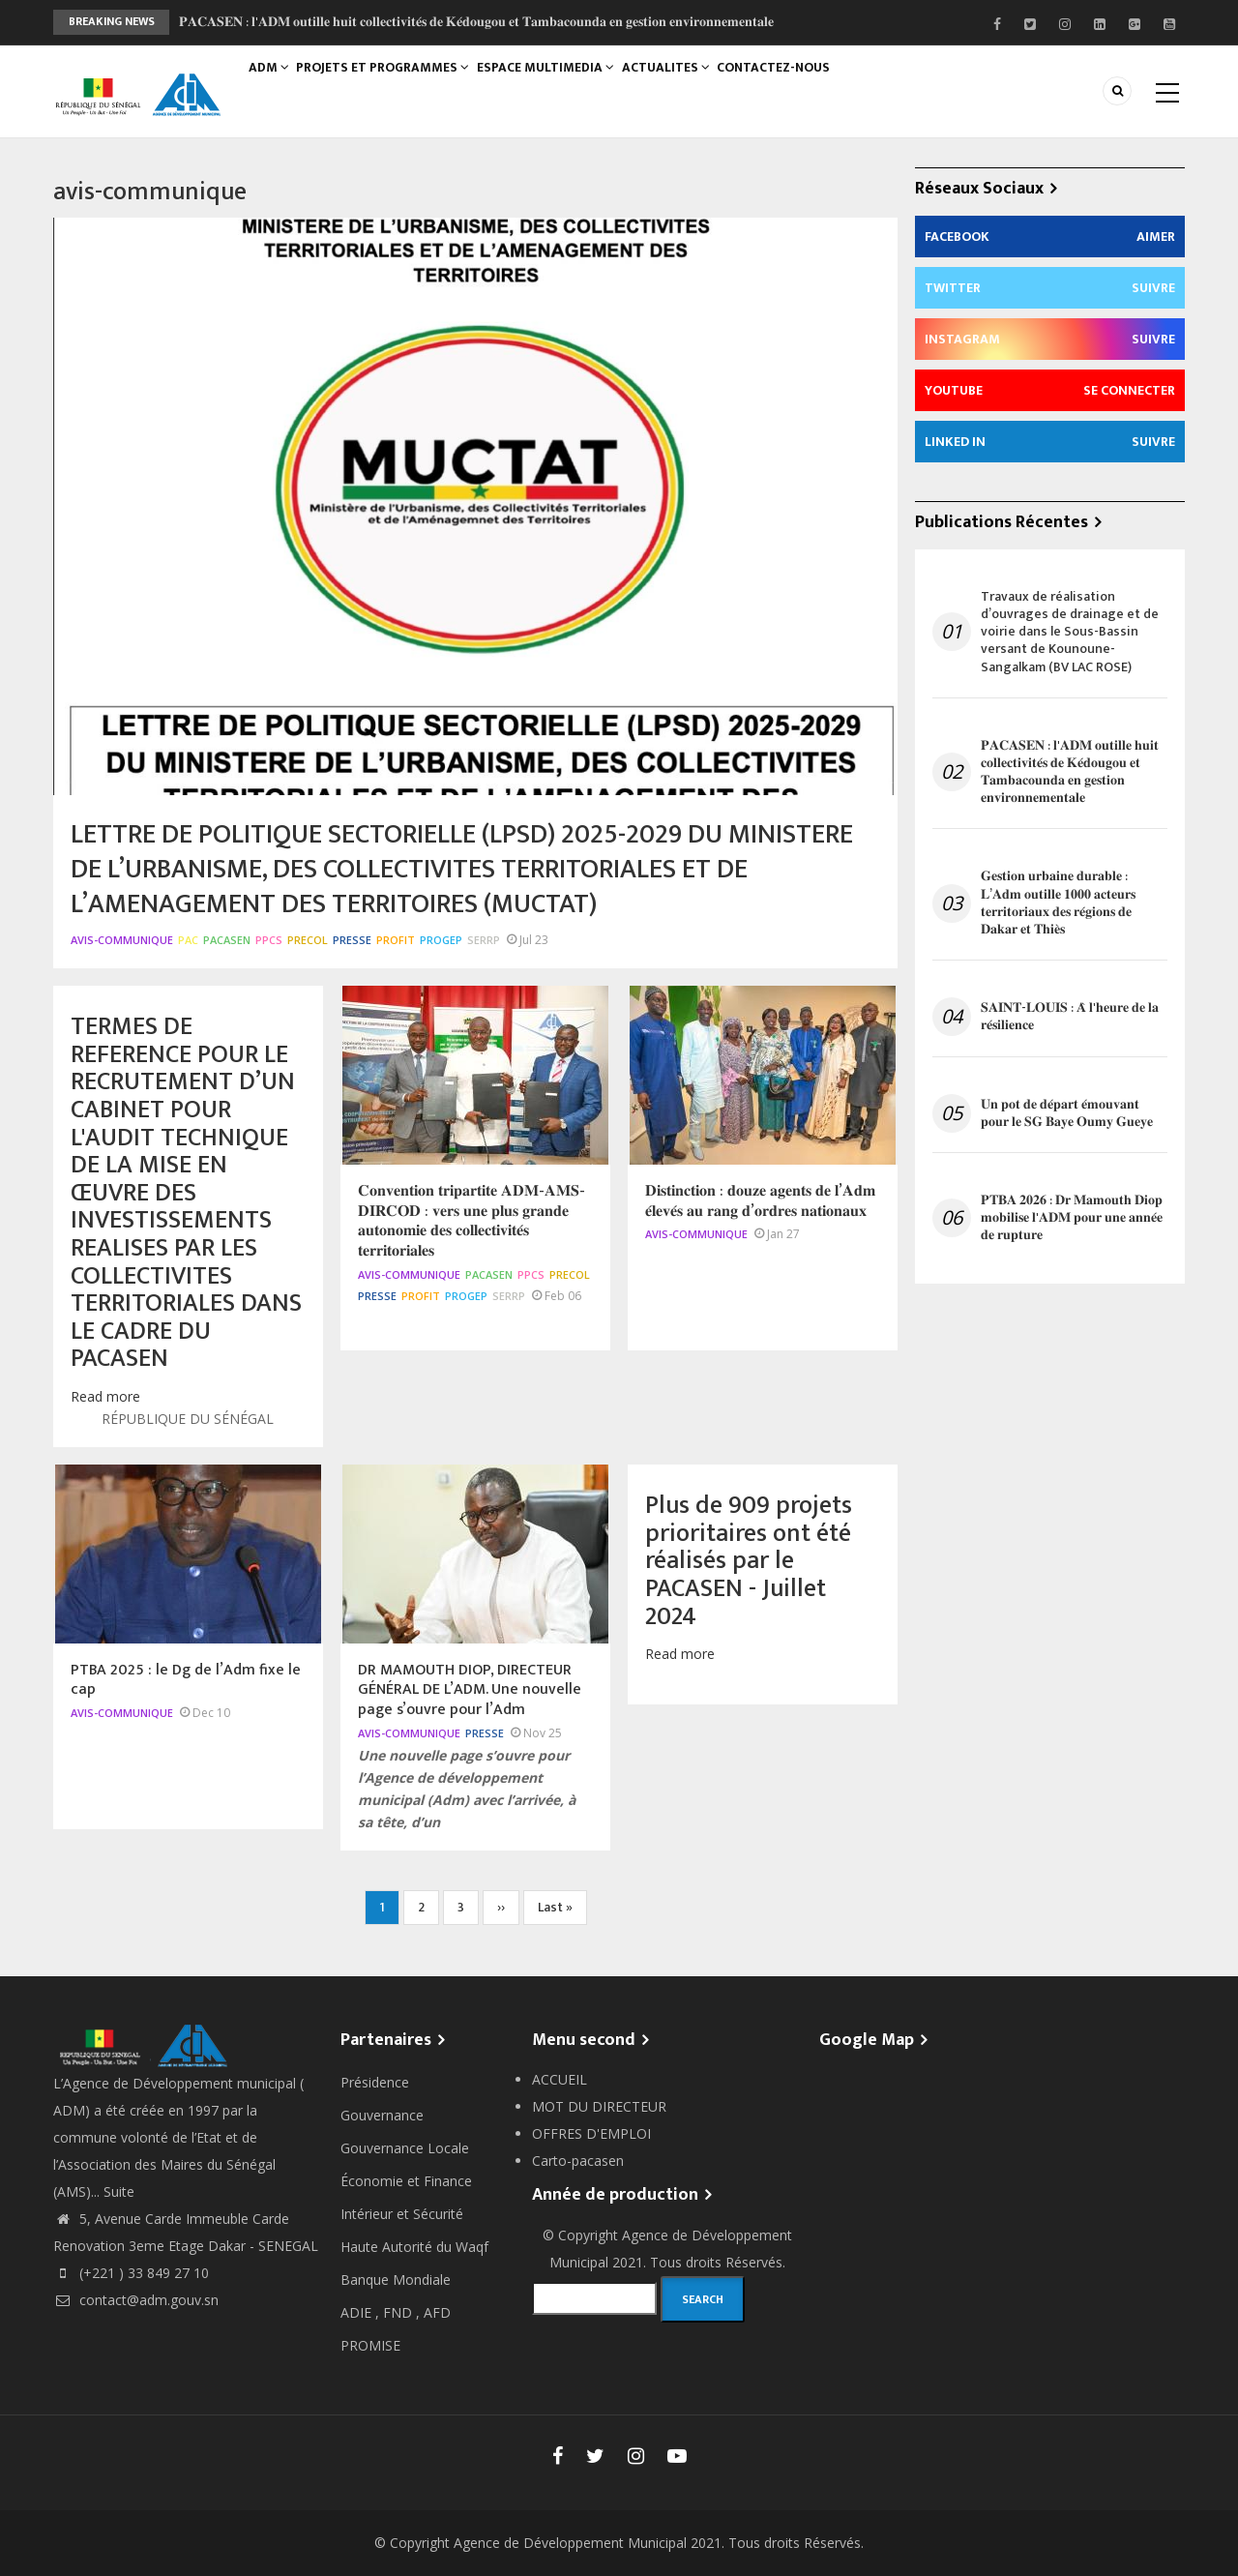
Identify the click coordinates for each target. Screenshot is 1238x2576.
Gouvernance (382, 2115)
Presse (352, 940)
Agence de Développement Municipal (570, 2542)
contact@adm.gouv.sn (136, 2300)
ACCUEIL (559, 2079)
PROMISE (370, 2345)
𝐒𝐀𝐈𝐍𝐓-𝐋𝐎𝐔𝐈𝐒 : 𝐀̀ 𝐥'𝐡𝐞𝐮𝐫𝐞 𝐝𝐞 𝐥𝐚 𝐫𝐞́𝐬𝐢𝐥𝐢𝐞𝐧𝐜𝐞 (1070, 1016)
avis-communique (122, 940)
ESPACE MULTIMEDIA (560, 84)
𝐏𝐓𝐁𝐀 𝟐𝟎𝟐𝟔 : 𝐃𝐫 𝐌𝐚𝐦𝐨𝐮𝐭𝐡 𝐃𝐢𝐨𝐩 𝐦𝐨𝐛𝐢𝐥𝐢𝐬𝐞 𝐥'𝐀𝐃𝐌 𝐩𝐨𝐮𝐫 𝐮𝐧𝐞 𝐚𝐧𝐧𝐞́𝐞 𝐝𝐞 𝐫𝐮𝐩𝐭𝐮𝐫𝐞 (1072, 1218)
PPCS (268, 940)
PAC (188, 940)
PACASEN (227, 940)
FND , (403, 2312)
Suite (118, 2191)
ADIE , (361, 2312)
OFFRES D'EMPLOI (591, 2133)
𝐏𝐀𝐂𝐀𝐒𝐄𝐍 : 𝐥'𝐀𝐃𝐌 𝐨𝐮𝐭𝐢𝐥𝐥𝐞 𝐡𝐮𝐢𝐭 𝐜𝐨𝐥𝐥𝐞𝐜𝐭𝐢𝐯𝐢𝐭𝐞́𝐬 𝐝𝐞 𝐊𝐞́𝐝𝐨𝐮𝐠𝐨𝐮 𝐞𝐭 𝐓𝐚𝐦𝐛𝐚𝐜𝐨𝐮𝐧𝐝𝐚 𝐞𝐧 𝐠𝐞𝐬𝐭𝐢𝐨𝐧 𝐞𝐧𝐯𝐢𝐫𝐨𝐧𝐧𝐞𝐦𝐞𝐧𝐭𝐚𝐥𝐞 (476, 22)
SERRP (483, 940)
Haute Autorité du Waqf (414, 2246)
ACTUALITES (686, 84)
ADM (273, 84)
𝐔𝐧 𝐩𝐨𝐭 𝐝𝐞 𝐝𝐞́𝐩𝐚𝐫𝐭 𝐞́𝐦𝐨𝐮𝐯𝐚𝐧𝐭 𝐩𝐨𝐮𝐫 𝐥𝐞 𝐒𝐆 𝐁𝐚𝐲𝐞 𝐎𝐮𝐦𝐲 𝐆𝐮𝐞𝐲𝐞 (1067, 1113)
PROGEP (441, 940)
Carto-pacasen (578, 2160)
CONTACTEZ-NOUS (801, 84)
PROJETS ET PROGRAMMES (393, 84)
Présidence (374, 2082)
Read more (105, 1396)
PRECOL (307, 940)
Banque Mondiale (395, 2279)
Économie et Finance (406, 2181)
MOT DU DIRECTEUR (599, 2106)
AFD (437, 2312)
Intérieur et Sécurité (401, 2214)
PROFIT (395, 940)
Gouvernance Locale (404, 2148)
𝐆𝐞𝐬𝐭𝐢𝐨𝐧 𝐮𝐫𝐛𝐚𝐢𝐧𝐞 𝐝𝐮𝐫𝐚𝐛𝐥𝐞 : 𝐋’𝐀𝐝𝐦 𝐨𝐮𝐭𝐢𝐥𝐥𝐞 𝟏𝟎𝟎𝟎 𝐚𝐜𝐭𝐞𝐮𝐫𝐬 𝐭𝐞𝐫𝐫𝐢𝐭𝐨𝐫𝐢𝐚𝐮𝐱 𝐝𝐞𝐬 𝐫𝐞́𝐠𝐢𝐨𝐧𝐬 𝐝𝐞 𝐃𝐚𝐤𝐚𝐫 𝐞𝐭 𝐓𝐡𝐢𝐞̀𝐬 (1058, 903)
